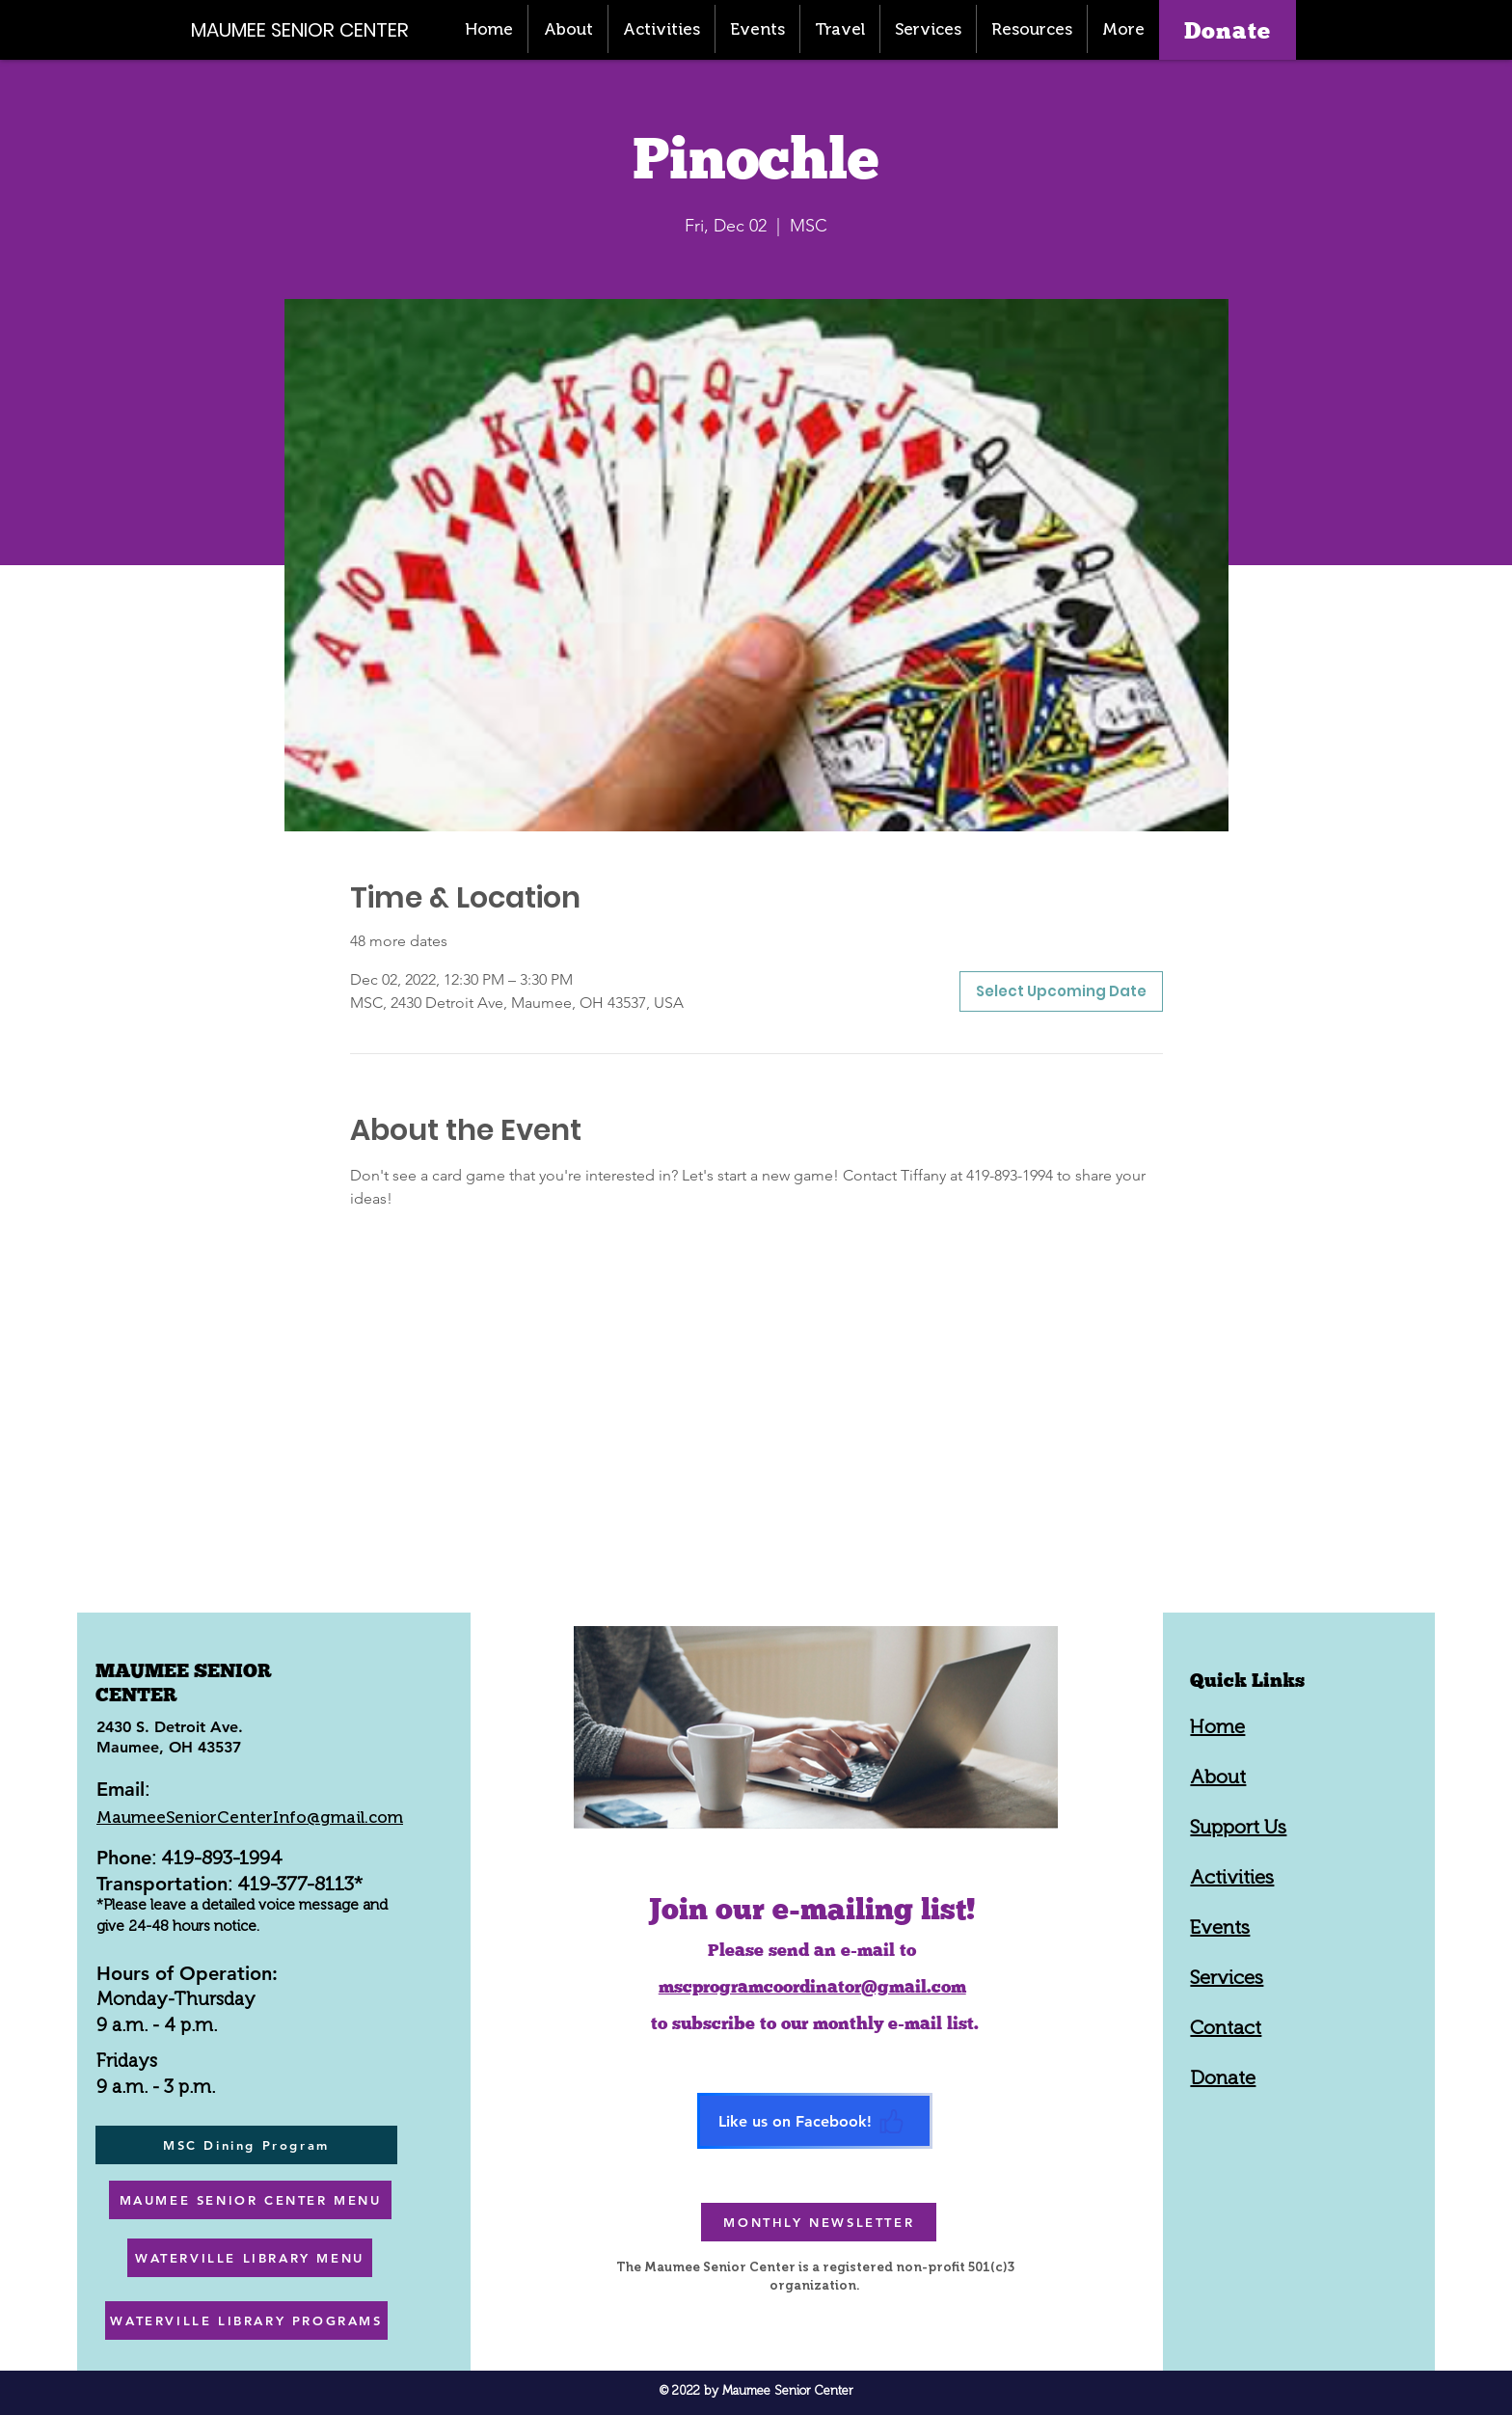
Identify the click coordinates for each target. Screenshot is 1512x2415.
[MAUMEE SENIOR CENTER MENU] (250, 2200)
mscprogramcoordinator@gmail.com (812, 1986)
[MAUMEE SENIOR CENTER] (310, 29)
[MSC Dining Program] (246, 2145)
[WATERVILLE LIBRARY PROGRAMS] (246, 2320)
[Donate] (1227, 30)
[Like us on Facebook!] (814, 2121)
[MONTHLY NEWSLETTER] (818, 2222)
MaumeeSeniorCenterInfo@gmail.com (249, 1817)
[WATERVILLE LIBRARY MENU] (249, 2258)
